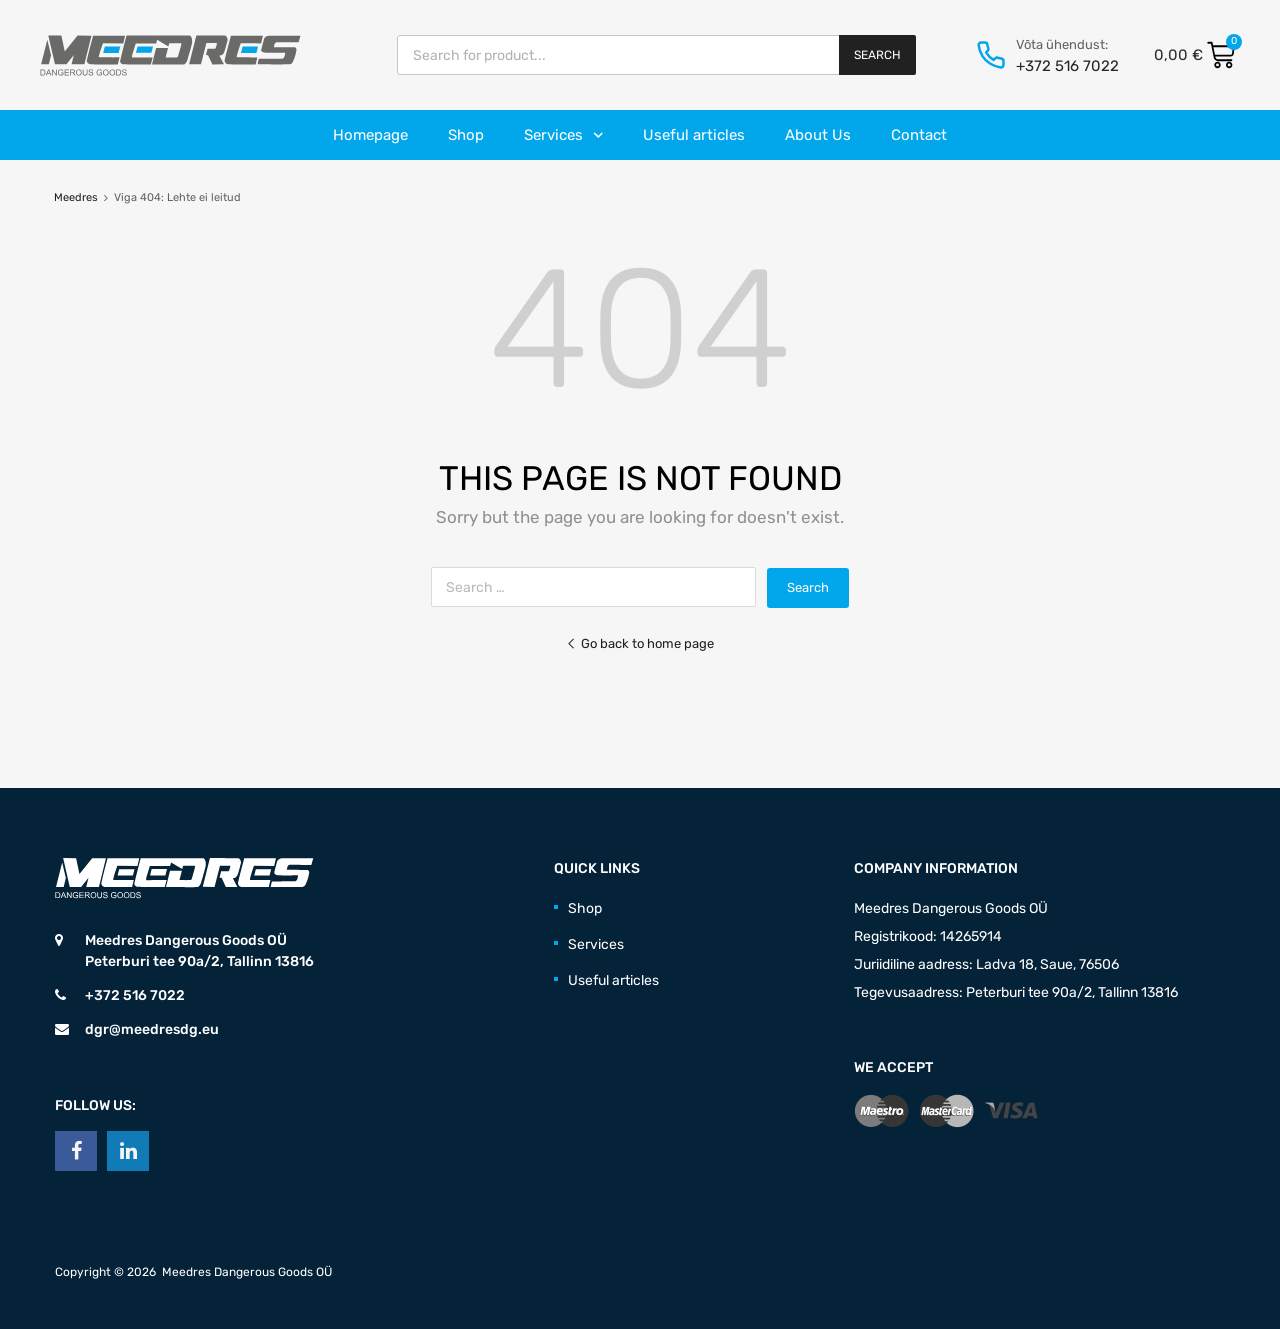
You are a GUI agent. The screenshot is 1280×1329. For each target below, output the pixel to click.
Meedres (76, 197)
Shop (466, 135)
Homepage (370, 135)
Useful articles (694, 135)
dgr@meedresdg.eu (152, 1029)
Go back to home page (640, 643)
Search (877, 55)
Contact (919, 135)
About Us (818, 135)
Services (564, 135)
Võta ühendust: (1062, 44)
